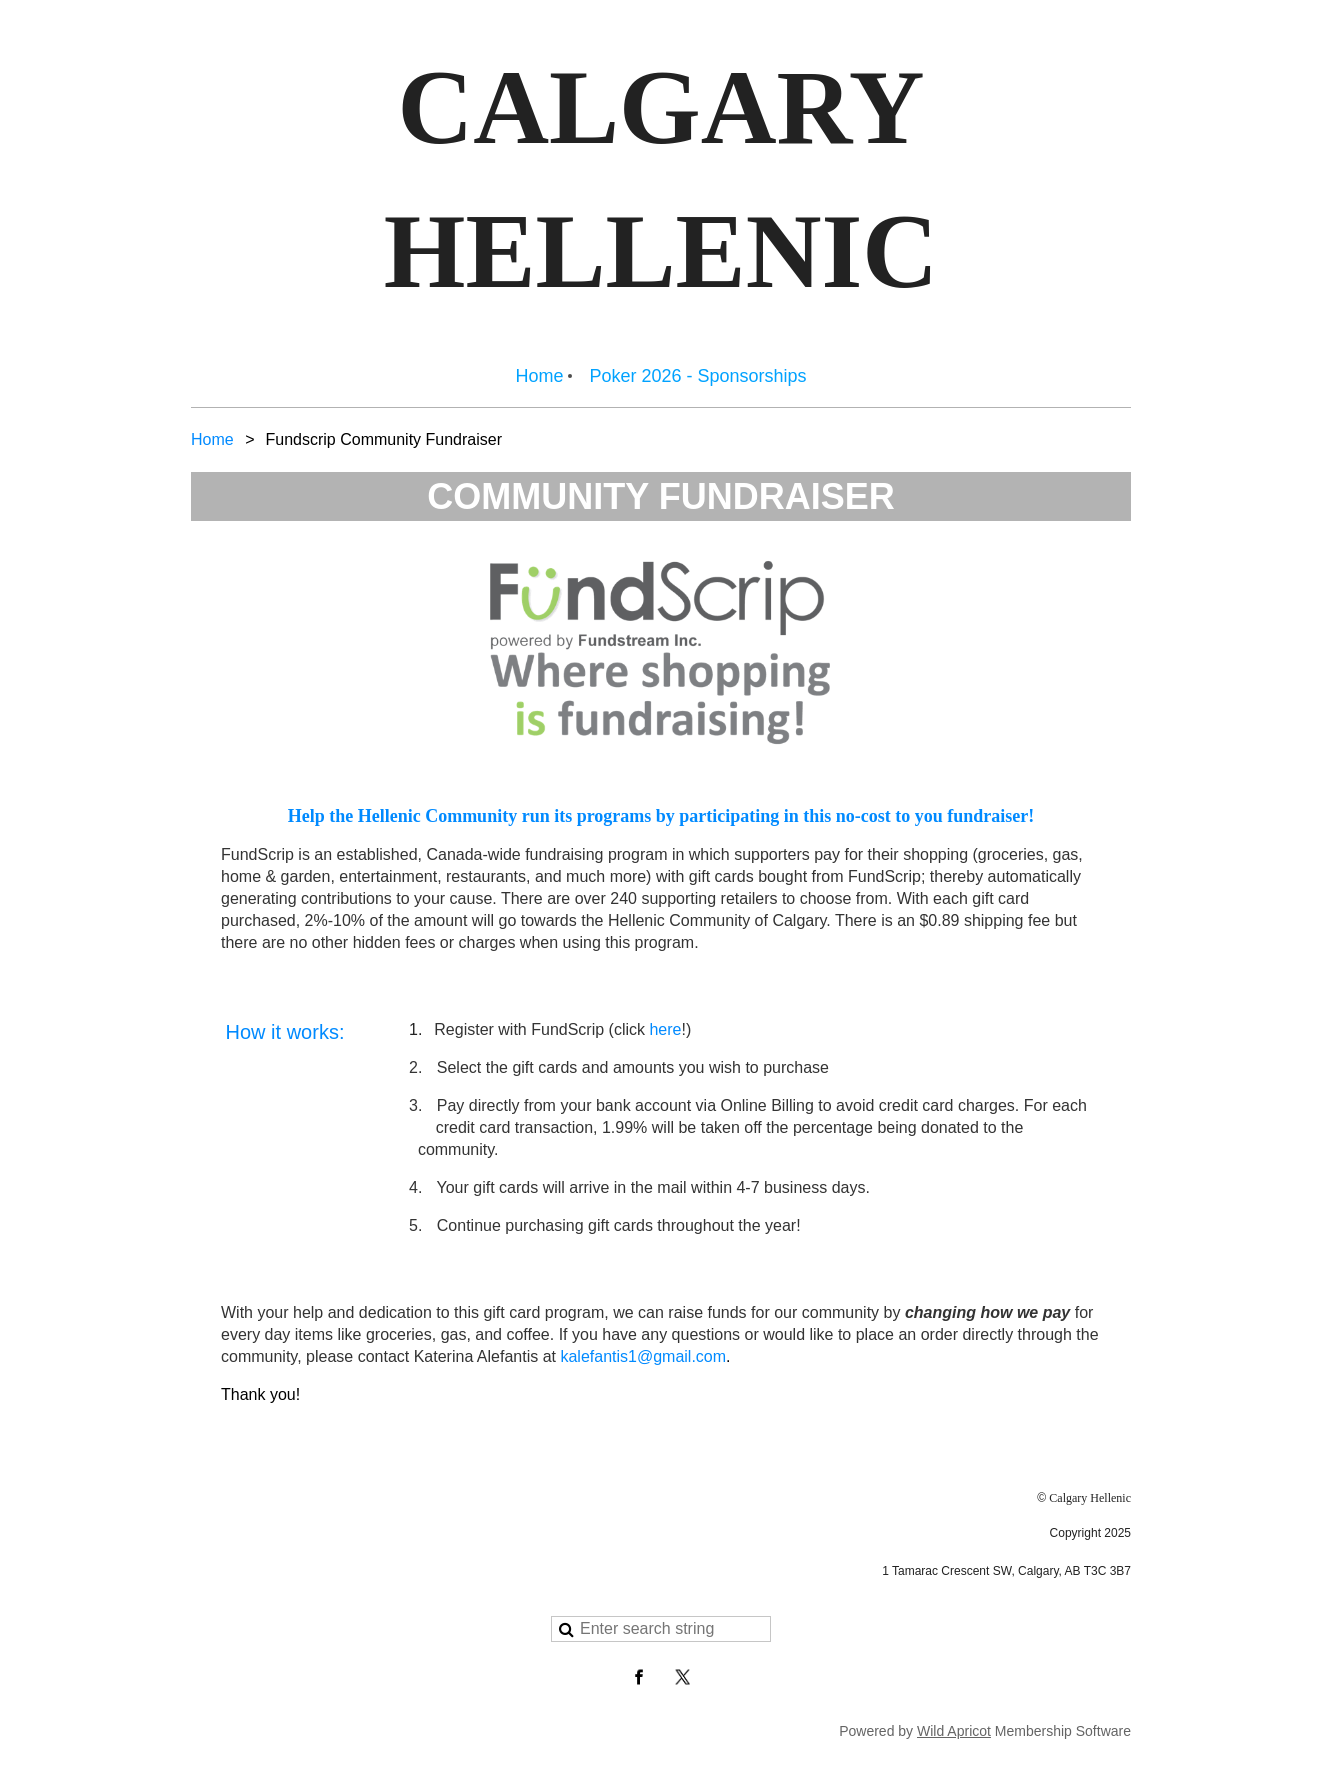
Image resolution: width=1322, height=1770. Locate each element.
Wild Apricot (954, 1731)
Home (212, 439)
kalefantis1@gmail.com (643, 1356)
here (665, 1029)
